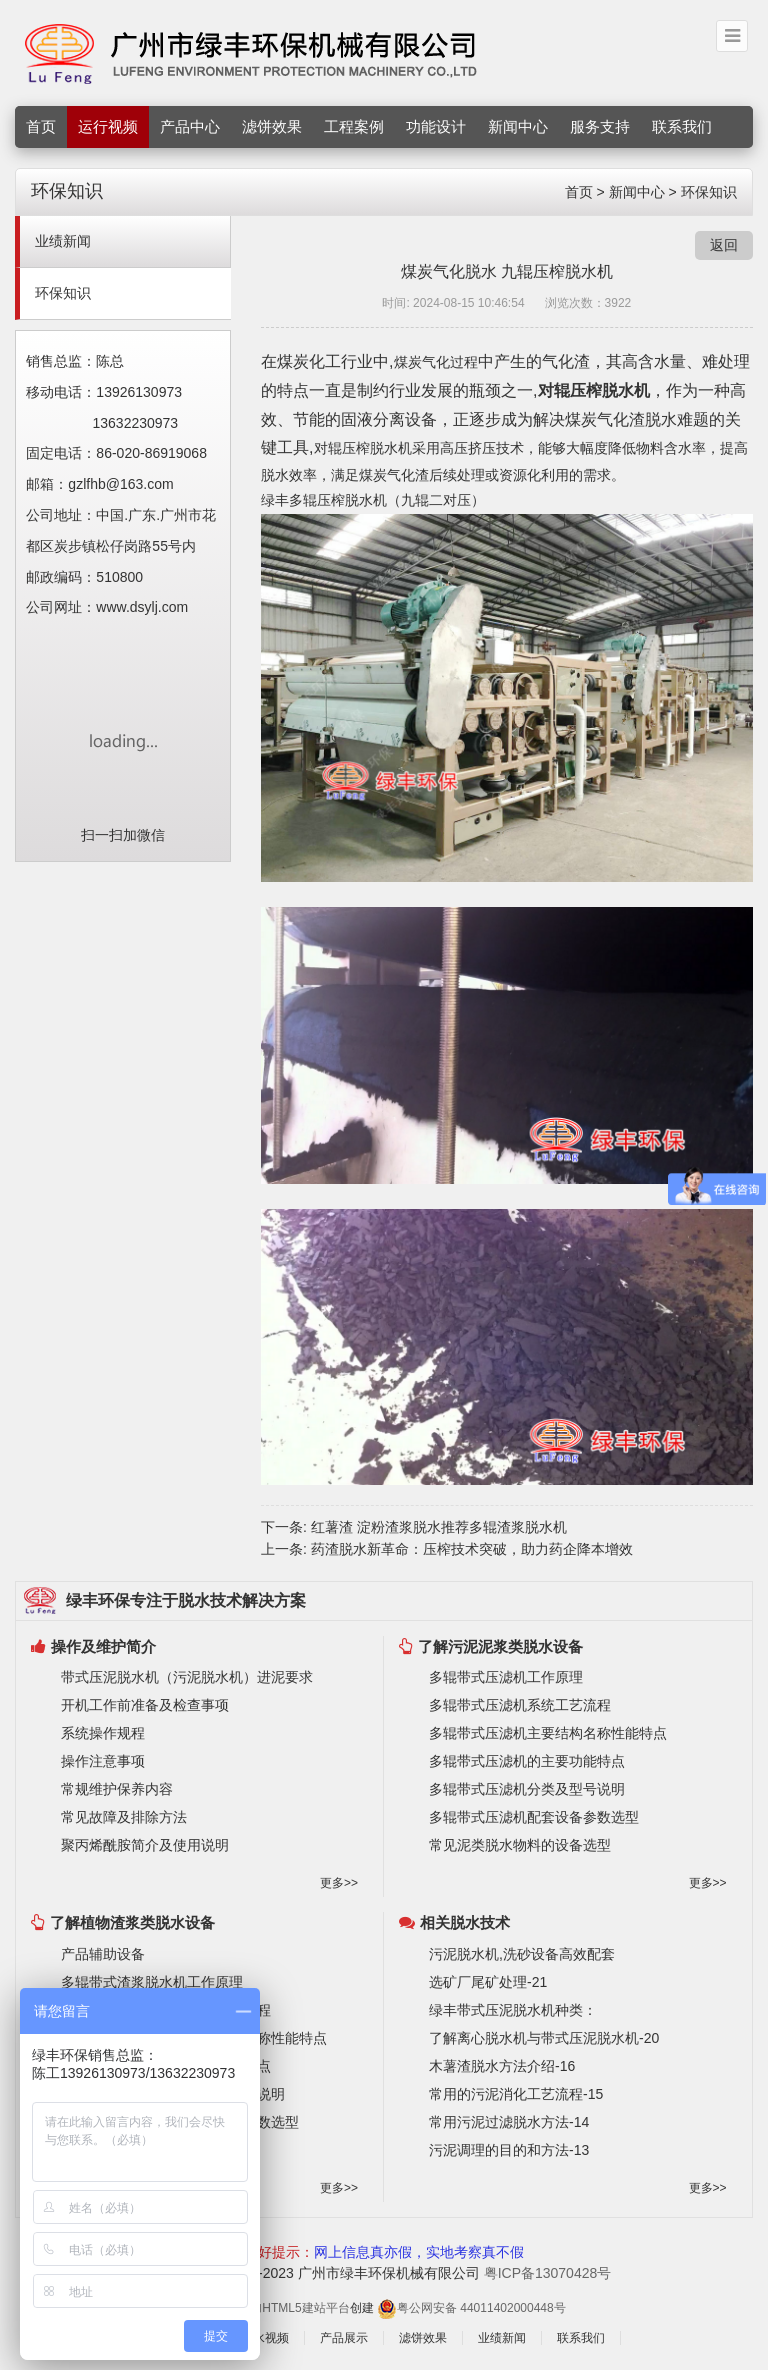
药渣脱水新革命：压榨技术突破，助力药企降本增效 (472, 1549)
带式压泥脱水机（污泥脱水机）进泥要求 (187, 1677)
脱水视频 (265, 2338)
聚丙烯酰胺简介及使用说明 (145, 1845)
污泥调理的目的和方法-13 (509, 2150)
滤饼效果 (272, 126)
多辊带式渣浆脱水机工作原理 (152, 1982)
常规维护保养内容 (117, 1789)
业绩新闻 (63, 241)
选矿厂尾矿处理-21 (488, 1982)
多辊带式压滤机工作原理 (506, 1677)
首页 (41, 126)
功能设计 (436, 126)
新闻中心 (518, 126)
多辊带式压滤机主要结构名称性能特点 (548, 1733)
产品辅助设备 (103, 1954)
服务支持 (600, 126)
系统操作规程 (103, 1733)
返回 (724, 245)
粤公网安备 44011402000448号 (471, 2308)
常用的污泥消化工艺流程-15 (516, 2094)
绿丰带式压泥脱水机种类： (513, 2010)
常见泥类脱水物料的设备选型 (520, 1845)
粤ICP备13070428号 (548, 2273)
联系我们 (682, 126)
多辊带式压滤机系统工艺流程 (520, 1705)
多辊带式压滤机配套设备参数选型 (534, 1817)
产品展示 (344, 2338)
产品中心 (190, 126)
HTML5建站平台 (305, 2308)
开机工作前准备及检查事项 (145, 1705)
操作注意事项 (103, 1761)
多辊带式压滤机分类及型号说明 (527, 1789)
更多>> (339, 1883)
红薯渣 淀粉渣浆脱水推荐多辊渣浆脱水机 (439, 1527)
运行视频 (108, 126)
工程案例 (354, 126)
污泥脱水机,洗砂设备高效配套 (522, 1954)
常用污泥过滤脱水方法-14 (509, 2122)
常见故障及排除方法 (124, 1817)
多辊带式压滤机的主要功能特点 (527, 1761)
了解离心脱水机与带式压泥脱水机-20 (544, 2038)
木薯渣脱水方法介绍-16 (502, 2066)
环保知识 (709, 192)
